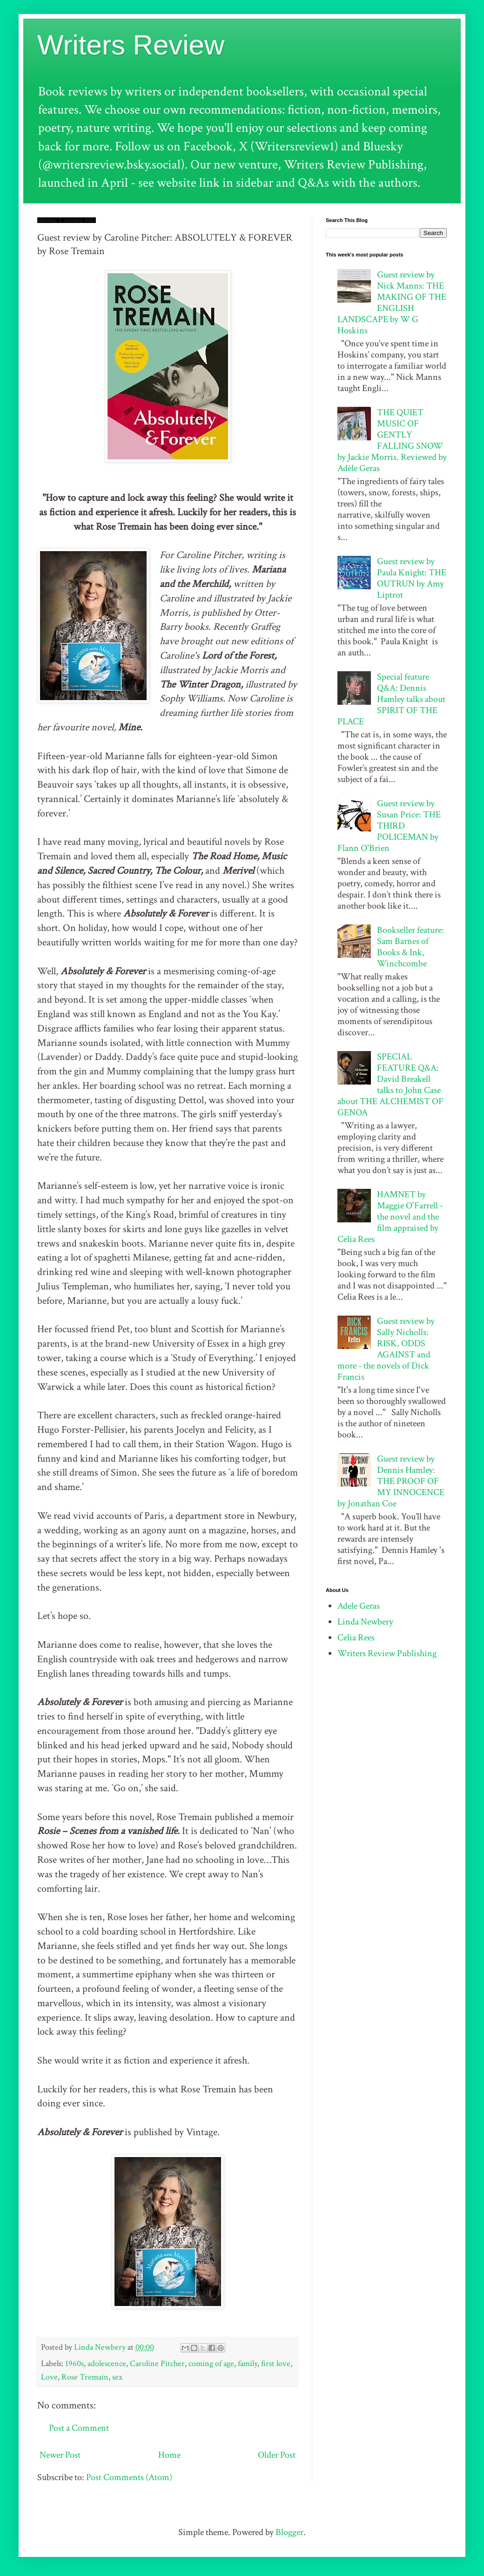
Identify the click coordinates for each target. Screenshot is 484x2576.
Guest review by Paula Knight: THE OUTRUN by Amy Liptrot (411, 578)
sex (117, 2377)
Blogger (289, 2532)
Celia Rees (356, 1638)
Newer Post (60, 2455)
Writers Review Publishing (387, 1653)
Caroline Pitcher (157, 2363)
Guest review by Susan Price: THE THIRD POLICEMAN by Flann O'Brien (389, 825)
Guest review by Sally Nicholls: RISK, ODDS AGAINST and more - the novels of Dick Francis (386, 1349)
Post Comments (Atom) (129, 2477)
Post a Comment (79, 2428)
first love (275, 2363)
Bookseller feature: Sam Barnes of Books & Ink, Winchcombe (410, 947)
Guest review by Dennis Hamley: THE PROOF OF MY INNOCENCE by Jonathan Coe (390, 1481)
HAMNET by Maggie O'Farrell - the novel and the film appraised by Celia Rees (390, 1216)
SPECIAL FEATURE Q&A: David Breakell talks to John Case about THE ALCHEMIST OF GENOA (390, 1085)
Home (169, 2455)
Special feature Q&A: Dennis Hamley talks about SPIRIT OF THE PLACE (391, 699)
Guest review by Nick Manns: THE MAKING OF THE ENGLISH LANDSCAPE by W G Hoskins (391, 303)
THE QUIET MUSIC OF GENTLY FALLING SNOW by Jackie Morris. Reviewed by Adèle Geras (392, 440)
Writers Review (130, 45)
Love (49, 2377)
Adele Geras (358, 1606)
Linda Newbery (365, 1622)
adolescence (106, 2363)
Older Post (277, 2455)
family (247, 2363)
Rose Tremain (84, 2377)
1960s (74, 2363)
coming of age (211, 2363)
